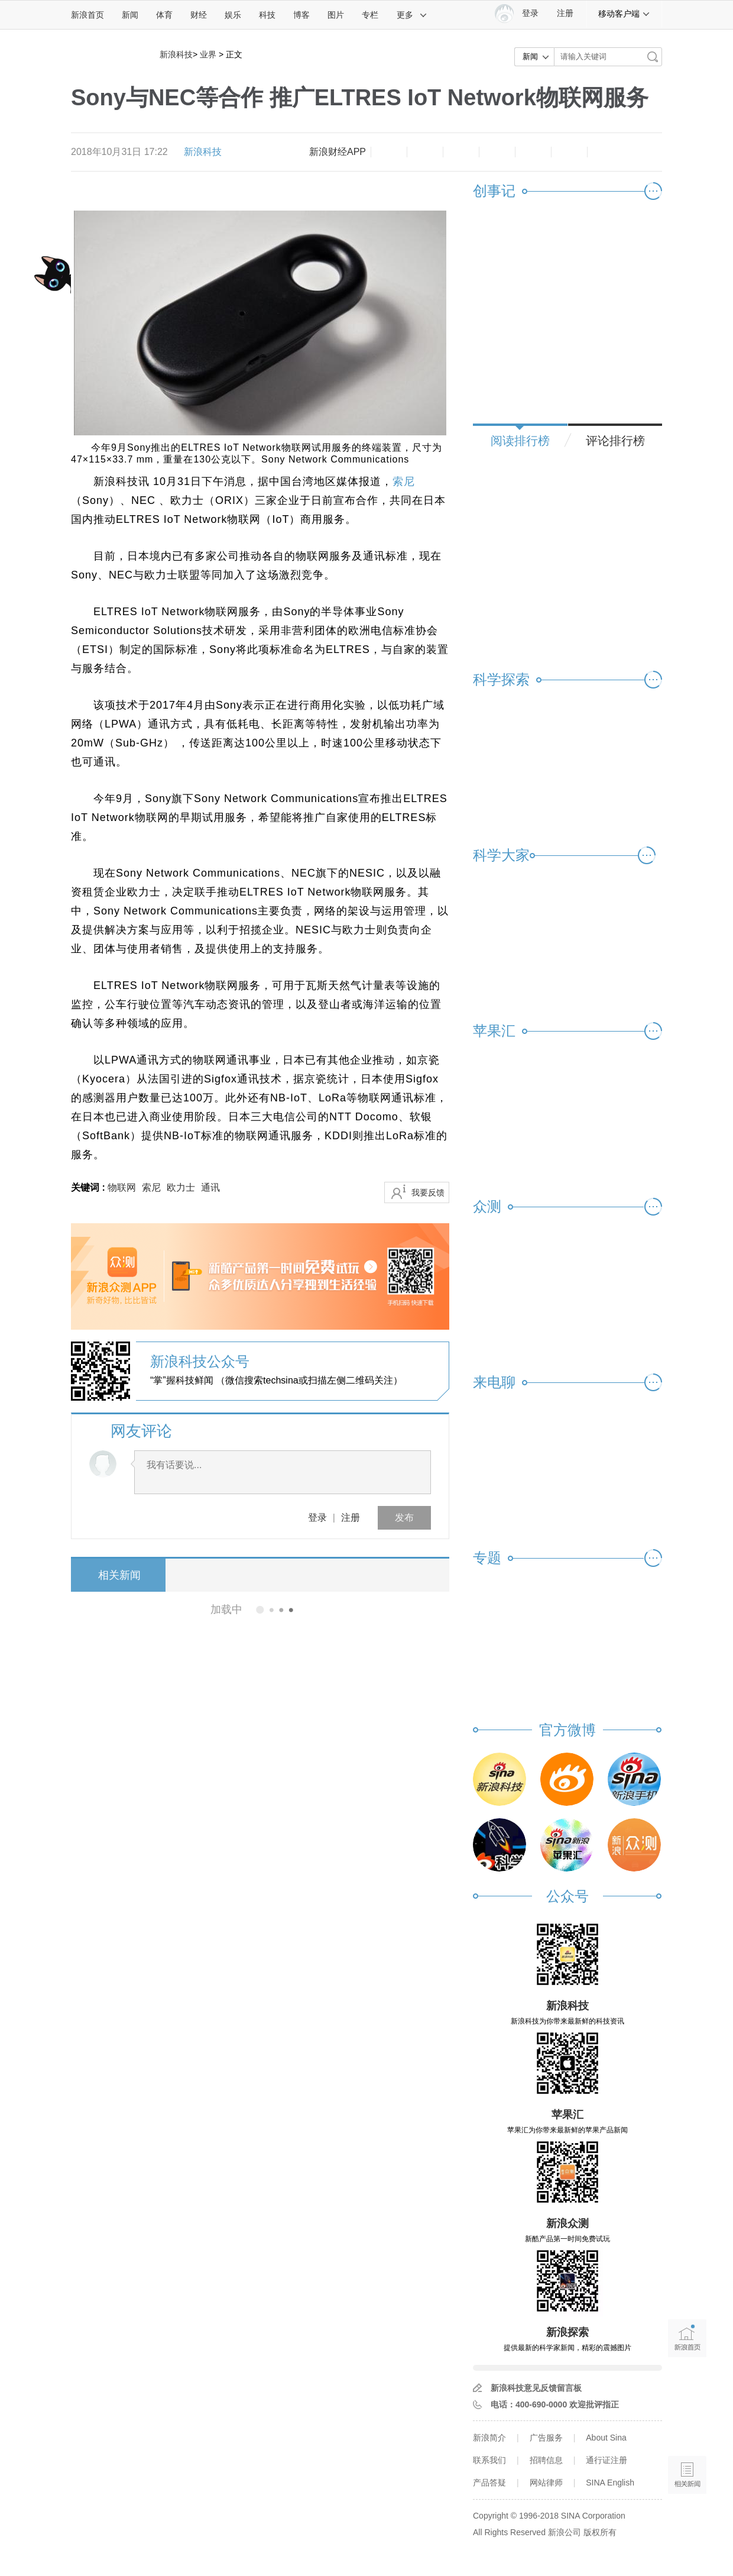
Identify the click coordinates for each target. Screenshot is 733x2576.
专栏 (370, 15)
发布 (404, 1517)
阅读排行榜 (520, 440)
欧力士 (181, 1187)
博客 (301, 15)
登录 (317, 1517)
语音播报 (687, 2429)
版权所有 (600, 2532)
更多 (412, 15)
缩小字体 (389, 152)
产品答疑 (489, 2482)
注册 (565, 13)
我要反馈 (428, 1192)
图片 (335, 15)
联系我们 (489, 2460)
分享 (569, 152)
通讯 (210, 1187)
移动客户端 (624, 13)
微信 (533, 152)
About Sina (606, 2437)
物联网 (122, 1187)
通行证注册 (606, 2460)
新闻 (130, 15)
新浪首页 (87, 15)
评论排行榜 (615, 440)
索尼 (404, 481)
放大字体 (425, 152)
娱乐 (233, 15)
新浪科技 (176, 54)
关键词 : (89, 1187)
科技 (267, 15)
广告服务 (546, 2437)
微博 (497, 152)
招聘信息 (546, 2460)
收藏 (461, 152)
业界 (208, 54)
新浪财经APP (337, 152)
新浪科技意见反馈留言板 (536, 2388)
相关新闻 (115, 1575)
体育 (164, 15)
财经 (198, 15)
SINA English (610, 2482)
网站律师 (546, 2482)
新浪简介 (489, 2437)
